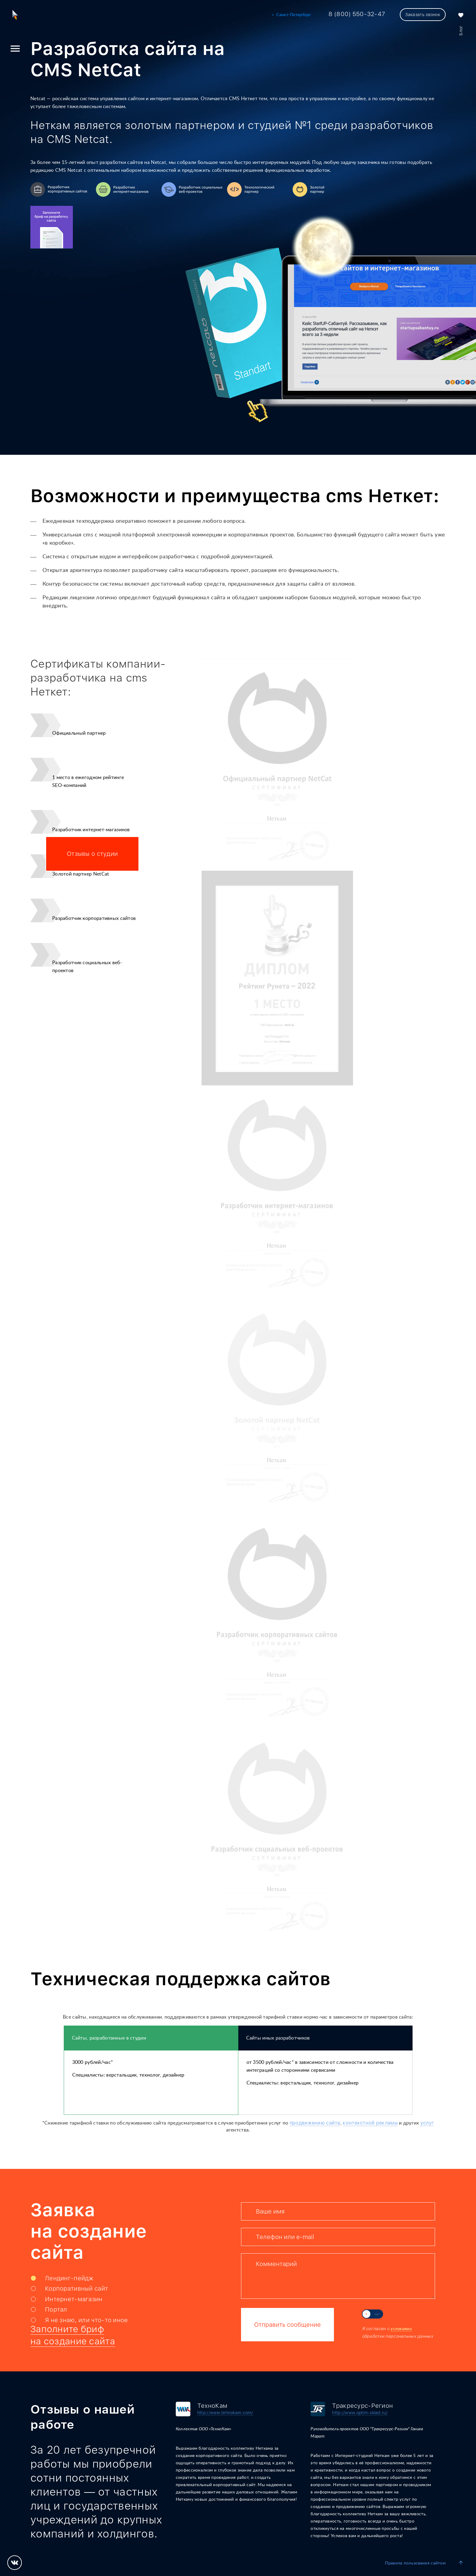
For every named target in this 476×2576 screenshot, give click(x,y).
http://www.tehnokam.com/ (225, 2412)
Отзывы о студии (92, 853)
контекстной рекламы (370, 2123)
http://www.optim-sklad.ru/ (360, 2412)
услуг (427, 2123)
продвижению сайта (315, 2123)
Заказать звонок (422, 14)
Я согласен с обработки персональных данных (397, 2332)
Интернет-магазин (74, 2299)
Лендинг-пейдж (69, 2278)
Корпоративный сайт (76, 2288)
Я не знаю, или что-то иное (86, 2320)
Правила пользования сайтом (415, 2563)
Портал (56, 2309)
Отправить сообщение (287, 2324)
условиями (401, 2329)
